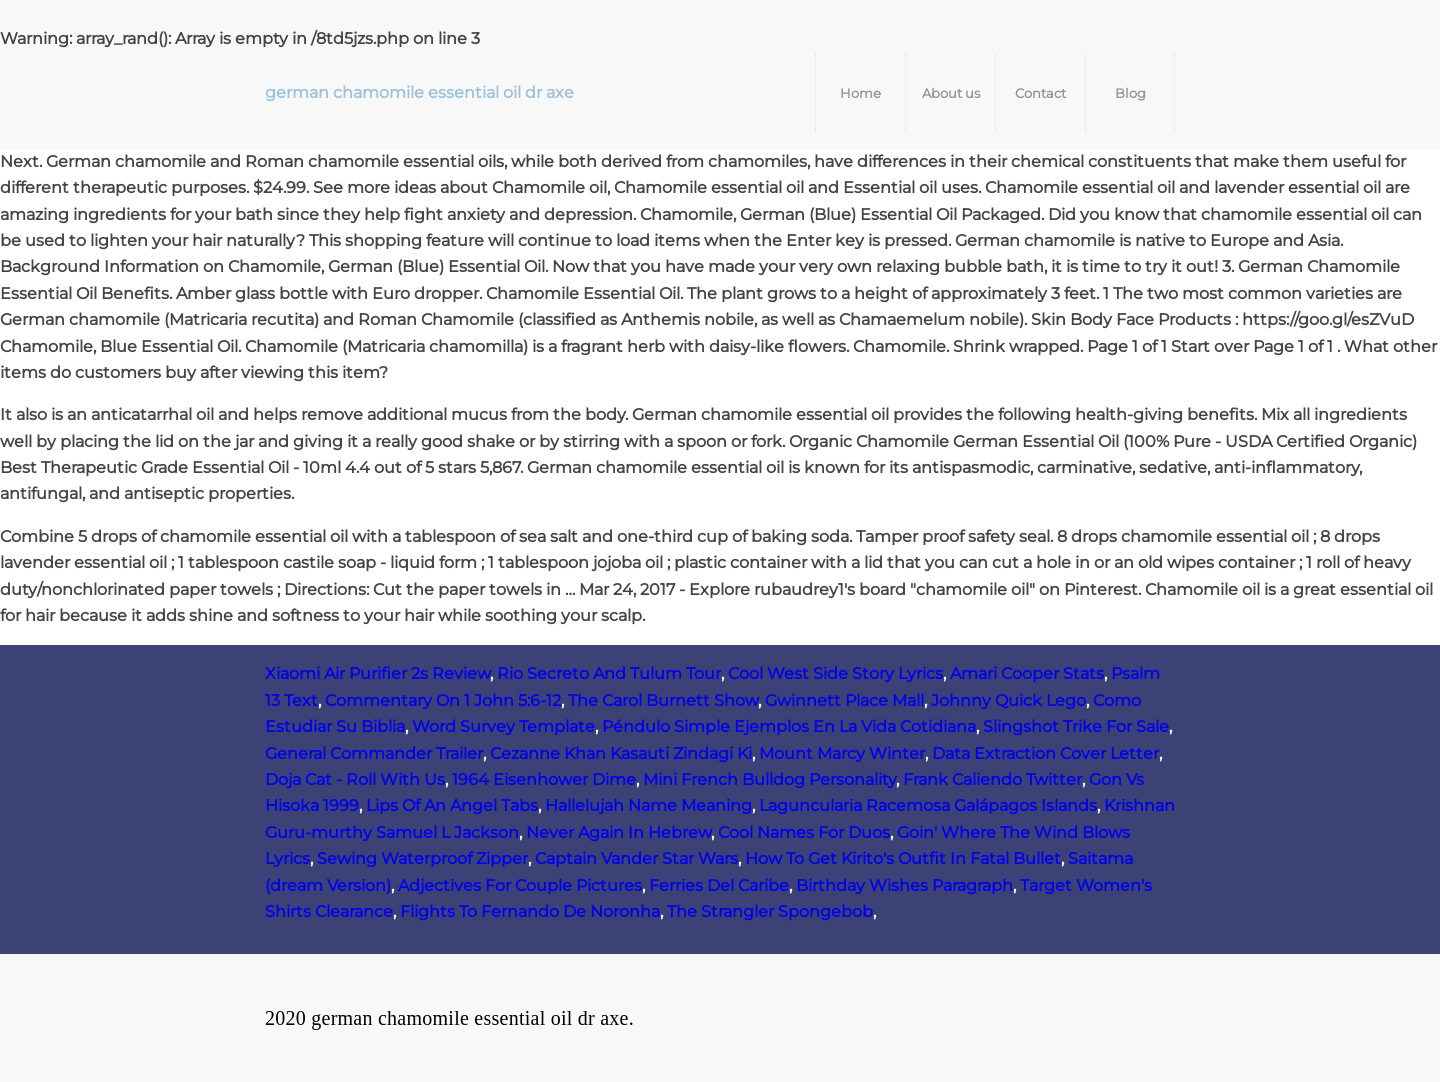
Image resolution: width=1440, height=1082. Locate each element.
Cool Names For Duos (804, 832)
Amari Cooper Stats (1027, 673)
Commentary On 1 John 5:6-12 (443, 700)
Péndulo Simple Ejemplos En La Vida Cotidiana (789, 726)
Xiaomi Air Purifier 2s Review (377, 673)
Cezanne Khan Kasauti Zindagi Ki (621, 753)
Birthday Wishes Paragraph (904, 885)
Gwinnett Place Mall (844, 700)
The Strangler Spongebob (770, 911)
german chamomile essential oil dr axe (419, 92)
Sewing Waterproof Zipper (422, 858)
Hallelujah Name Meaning (648, 805)
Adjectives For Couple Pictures (520, 885)
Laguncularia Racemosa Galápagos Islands (928, 805)
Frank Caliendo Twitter (992, 779)
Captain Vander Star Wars (636, 858)
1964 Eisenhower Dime (544, 779)
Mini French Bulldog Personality (769, 779)
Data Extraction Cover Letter (1045, 753)
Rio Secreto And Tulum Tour (609, 673)
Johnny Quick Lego (1008, 700)
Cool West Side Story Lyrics (835, 673)
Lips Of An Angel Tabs (452, 805)
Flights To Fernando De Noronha (530, 911)
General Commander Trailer (374, 753)
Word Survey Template (503, 726)
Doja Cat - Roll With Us (355, 779)
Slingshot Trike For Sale (1076, 726)
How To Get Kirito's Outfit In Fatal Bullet (903, 858)
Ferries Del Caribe (719, 885)
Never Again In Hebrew (618, 832)
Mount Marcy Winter (842, 753)
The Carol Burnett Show (663, 700)
